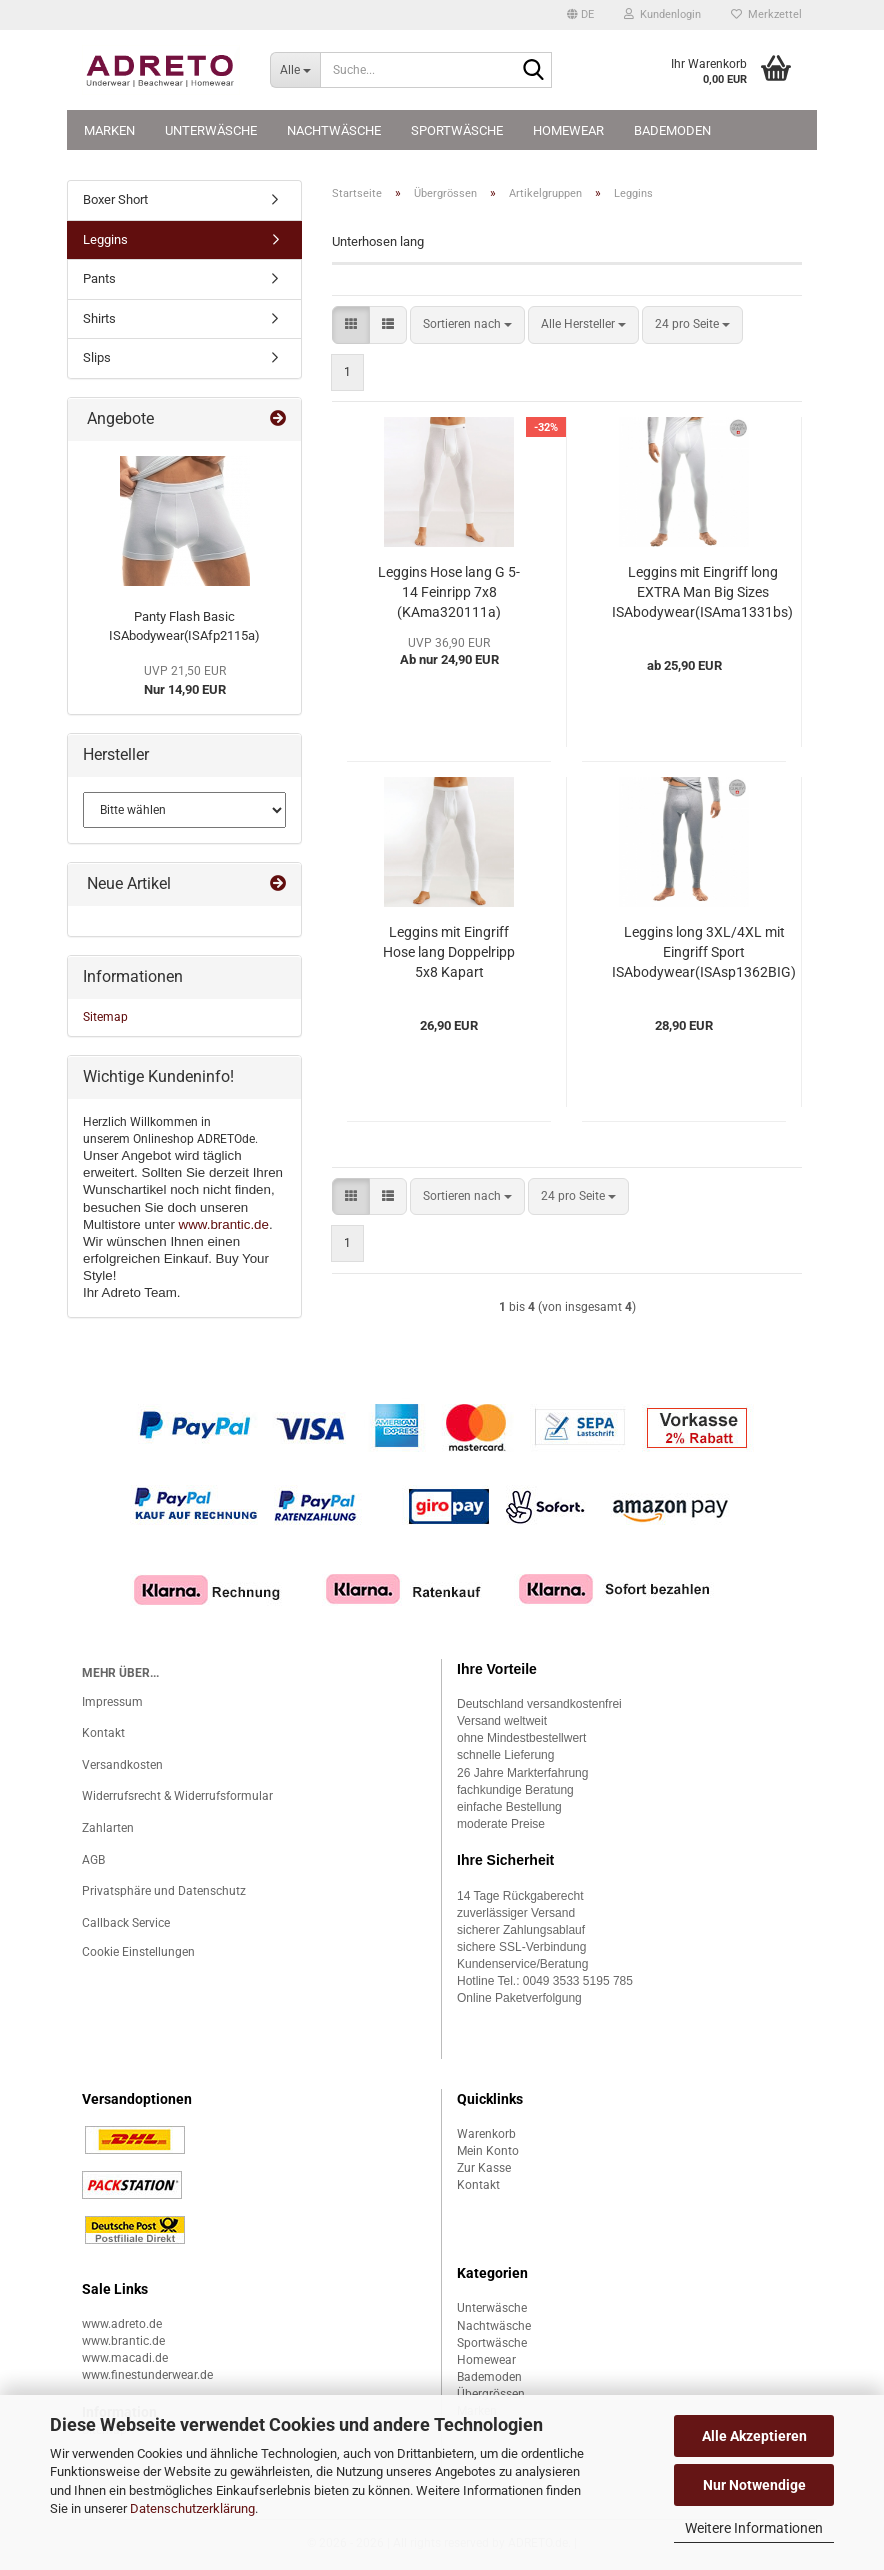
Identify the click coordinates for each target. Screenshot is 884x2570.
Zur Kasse (484, 2168)
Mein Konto (488, 2151)
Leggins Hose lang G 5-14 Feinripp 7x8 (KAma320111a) (449, 592)
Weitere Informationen (754, 2528)
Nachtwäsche (334, 130)
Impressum (112, 1702)
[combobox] (467, 324)
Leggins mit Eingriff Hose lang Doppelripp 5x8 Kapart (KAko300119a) (449, 953)
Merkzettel (766, 14)
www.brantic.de (224, 1224)
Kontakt (103, 1733)
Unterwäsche (211, 130)
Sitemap (105, 1017)
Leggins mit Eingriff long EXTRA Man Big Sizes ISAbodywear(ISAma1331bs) (702, 592)
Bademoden (672, 130)
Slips (97, 357)
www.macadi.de (125, 2358)
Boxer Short (115, 199)
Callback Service (126, 1923)
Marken (109, 130)
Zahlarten (108, 1828)
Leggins (105, 239)
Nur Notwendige (754, 2485)
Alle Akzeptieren (754, 2436)
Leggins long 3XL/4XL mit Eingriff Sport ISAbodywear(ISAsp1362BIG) (704, 952)
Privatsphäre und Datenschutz (164, 1891)
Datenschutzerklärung (192, 2508)
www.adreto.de (122, 2324)
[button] (580, 15)
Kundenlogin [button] (662, 14)
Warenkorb (486, 2134)
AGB (93, 1860)
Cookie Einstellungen (138, 1952)
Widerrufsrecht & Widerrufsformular (177, 1796)
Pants (99, 278)
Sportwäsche (457, 130)
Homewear (568, 130)
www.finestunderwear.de (147, 2375)
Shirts (99, 318)
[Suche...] (295, 70)
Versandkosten (122, 1765)
